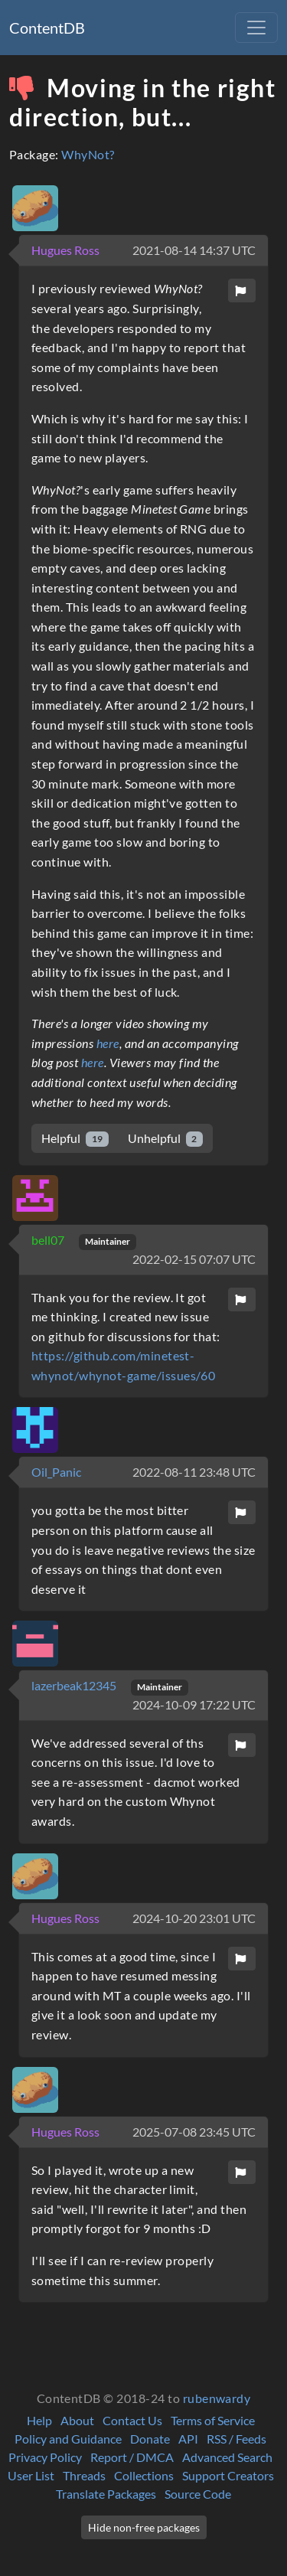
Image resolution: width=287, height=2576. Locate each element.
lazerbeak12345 (75, 1685)
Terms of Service (213, 2420)
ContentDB (47, 27)
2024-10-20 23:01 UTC (194, 1918)
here (107, 1043)
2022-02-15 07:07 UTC (194, 1259)
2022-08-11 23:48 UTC (194, 1471)
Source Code (198, 2493)
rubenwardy (217, 2398)
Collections (144, 2475)
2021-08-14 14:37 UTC (194, 250)
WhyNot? (87, 154)
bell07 (49, 1239)
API (188, 2438)
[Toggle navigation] (256, 27)
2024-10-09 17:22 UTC (194, 1704)
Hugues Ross (65, 250)
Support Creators (228, 2475)
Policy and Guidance (68, 2438)
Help (39, 2420)
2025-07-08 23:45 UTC (194, 2131)
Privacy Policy (45, 2457)
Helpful (75, 1139)
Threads (84, 2475)
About (77, 2420)
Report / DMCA (132, 2457)
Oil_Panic (56, 1471)
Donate (150, 2438)
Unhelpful (166, 1139)
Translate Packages (106, 2493)
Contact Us (132, 2420)
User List (31, 2475)
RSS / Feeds (236, 2438)
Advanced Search (227, 2457)
